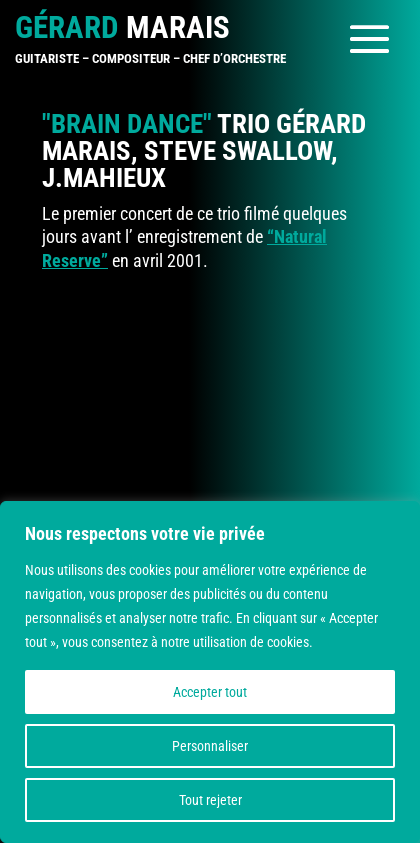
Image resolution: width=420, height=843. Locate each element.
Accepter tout (210, 692)
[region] (210, 672)
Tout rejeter (210, 800)
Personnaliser (210, 746)
